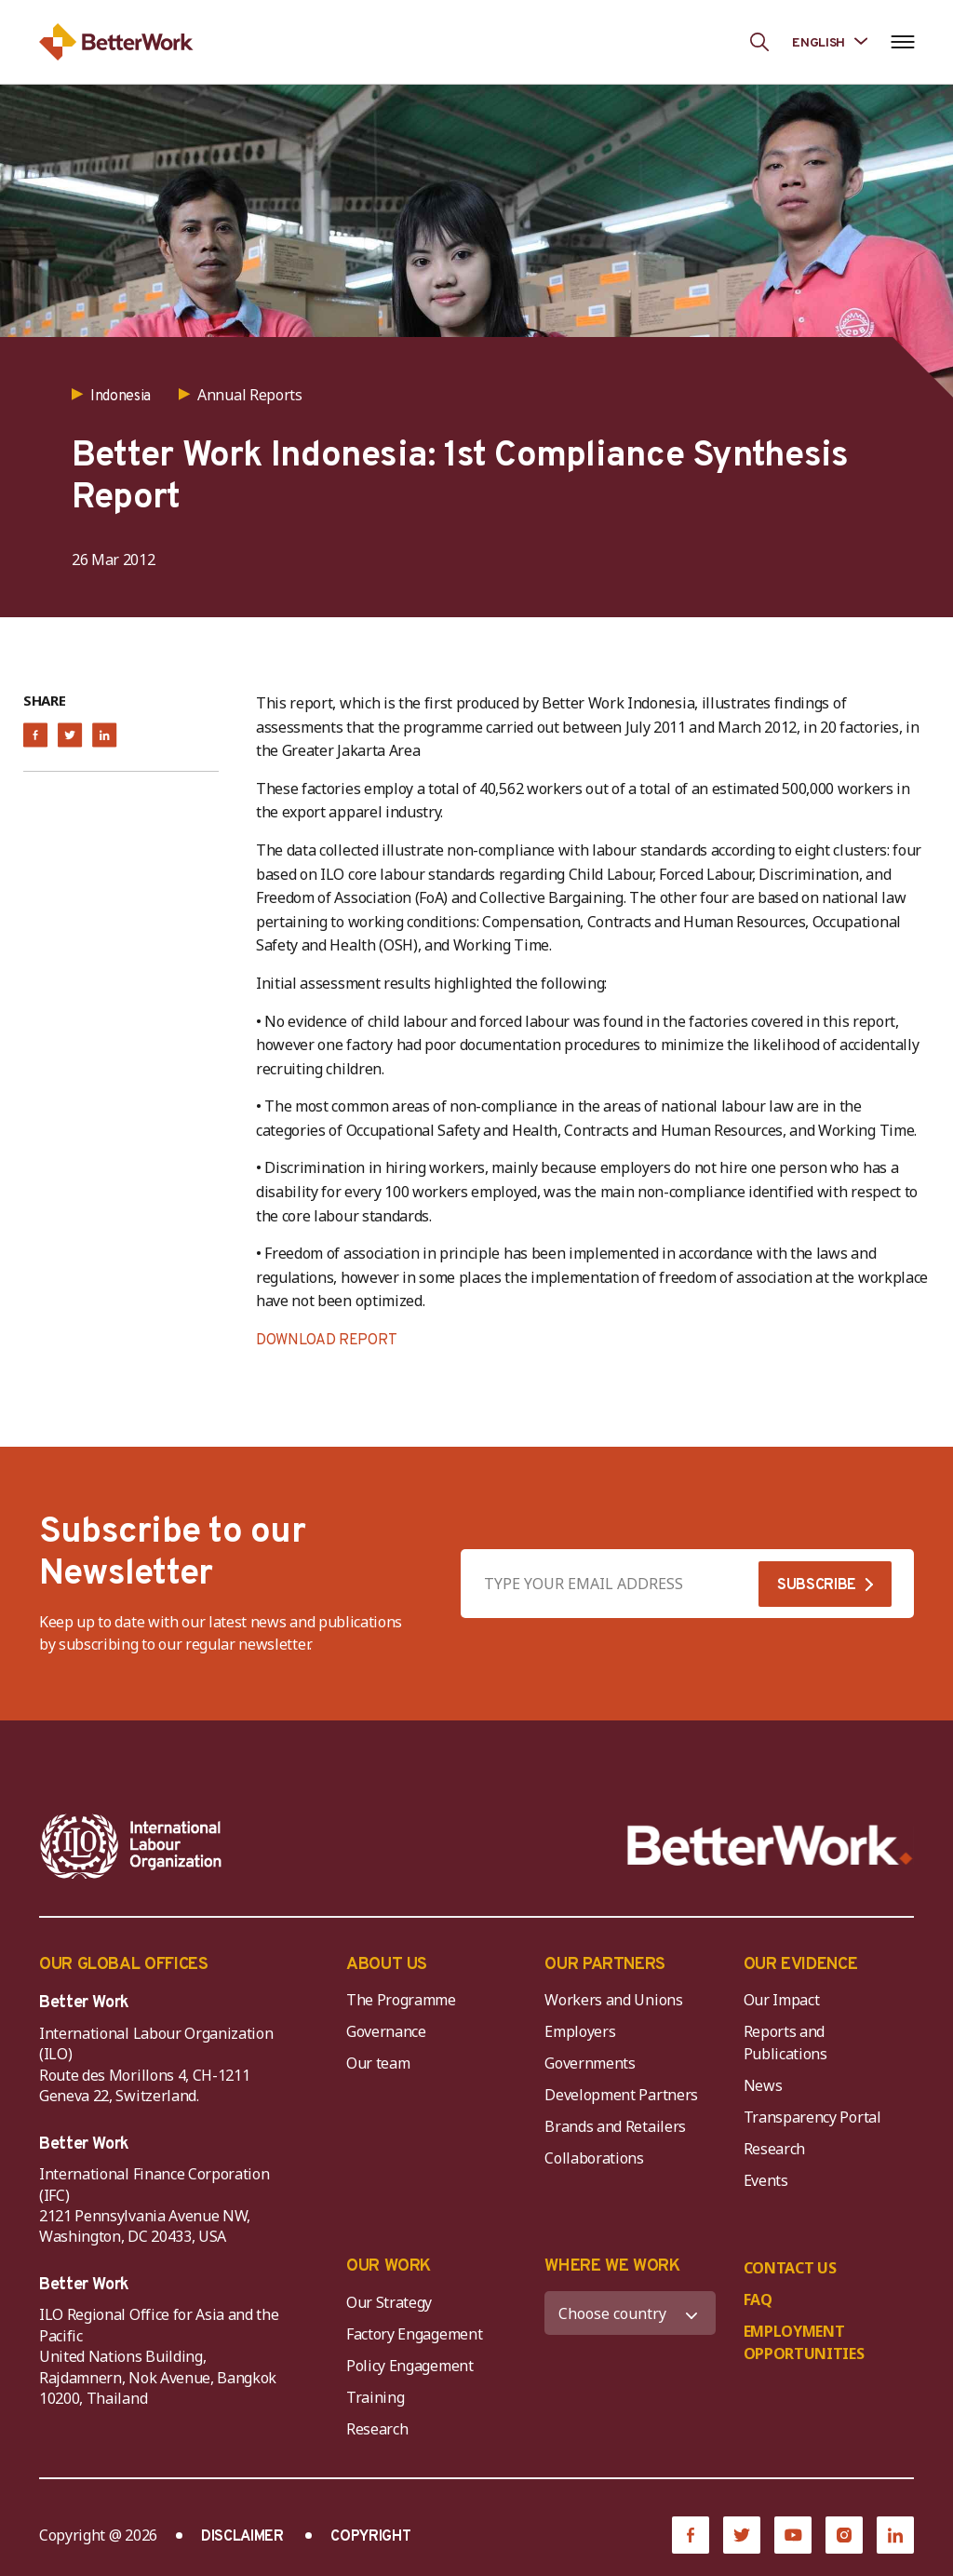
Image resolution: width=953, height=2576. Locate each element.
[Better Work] (770, 1846)
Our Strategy (389, 2302)
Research (774, 2148)
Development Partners (621, 2094)
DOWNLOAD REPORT (326, 1340)
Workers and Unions (613, 1999)
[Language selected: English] (829, 41)
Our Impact (782, 1999)
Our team (377, 2063)
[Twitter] (741, 2535)
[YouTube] (793, 2535)
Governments (589, 2063)
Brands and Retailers (615, 2126)
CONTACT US (790, 2268)
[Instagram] (844, 2535)
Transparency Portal (812, 2117)
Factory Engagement (414, 2334)
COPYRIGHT (370, 2537)
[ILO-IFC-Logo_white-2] (131, 1846)
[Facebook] (690, 2535)
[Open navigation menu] (902, 41)
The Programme (401, 1999)
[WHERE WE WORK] (629, 2313)
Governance (386, 2031)
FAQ (758, 2299)
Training (375, 2397)
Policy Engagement (413, 2365)
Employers (579, 2031)
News (763, 2085)
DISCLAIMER (242, 2537)
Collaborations (594, 2158)
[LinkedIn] (895, 2535)
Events (766, 2180)
